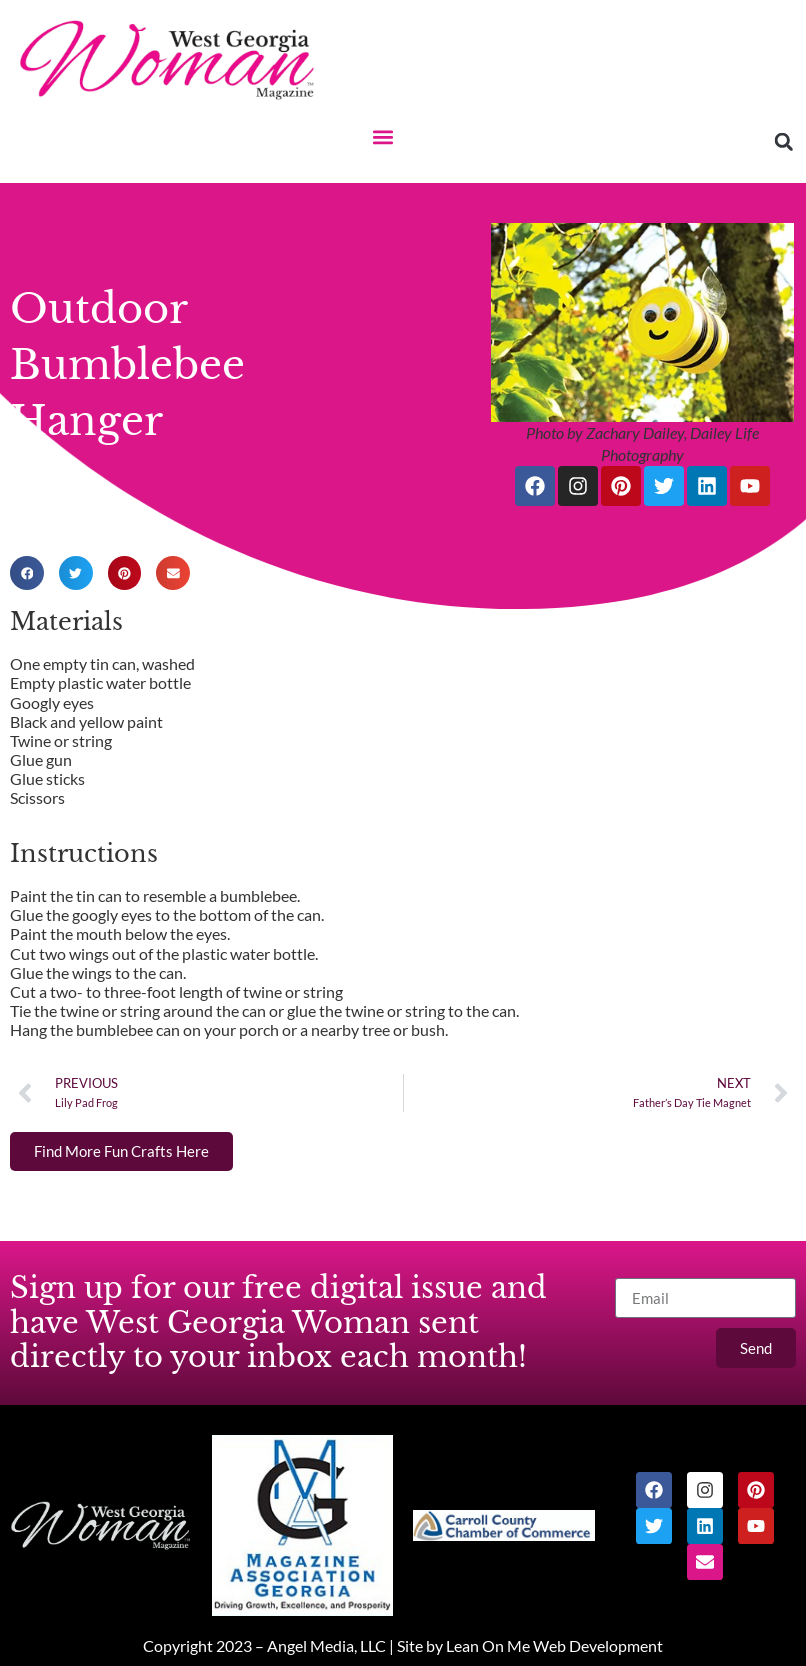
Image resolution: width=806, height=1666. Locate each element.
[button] (383, 136)
